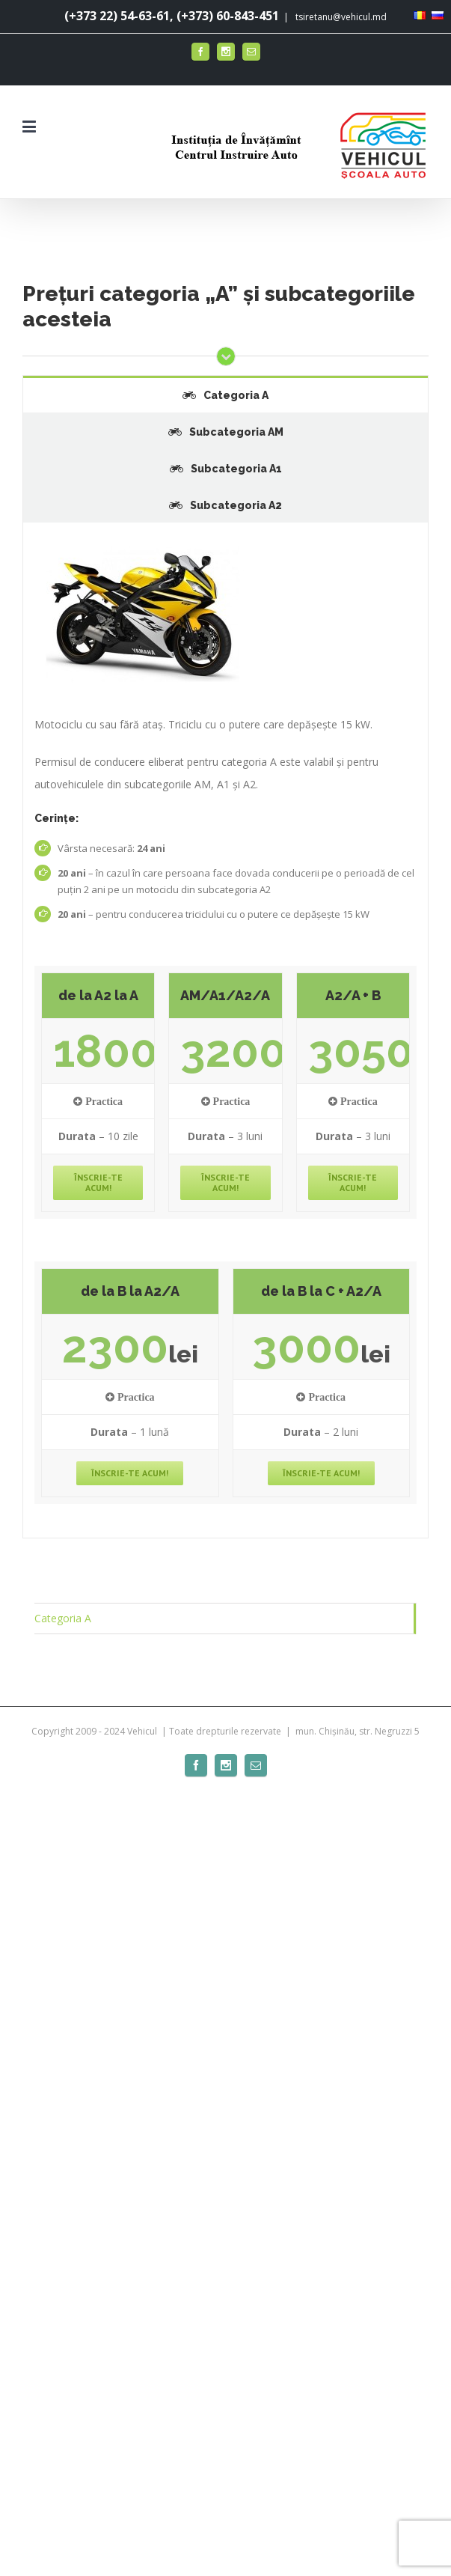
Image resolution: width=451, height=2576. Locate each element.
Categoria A (62, 1618)
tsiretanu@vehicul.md (340, 16)
